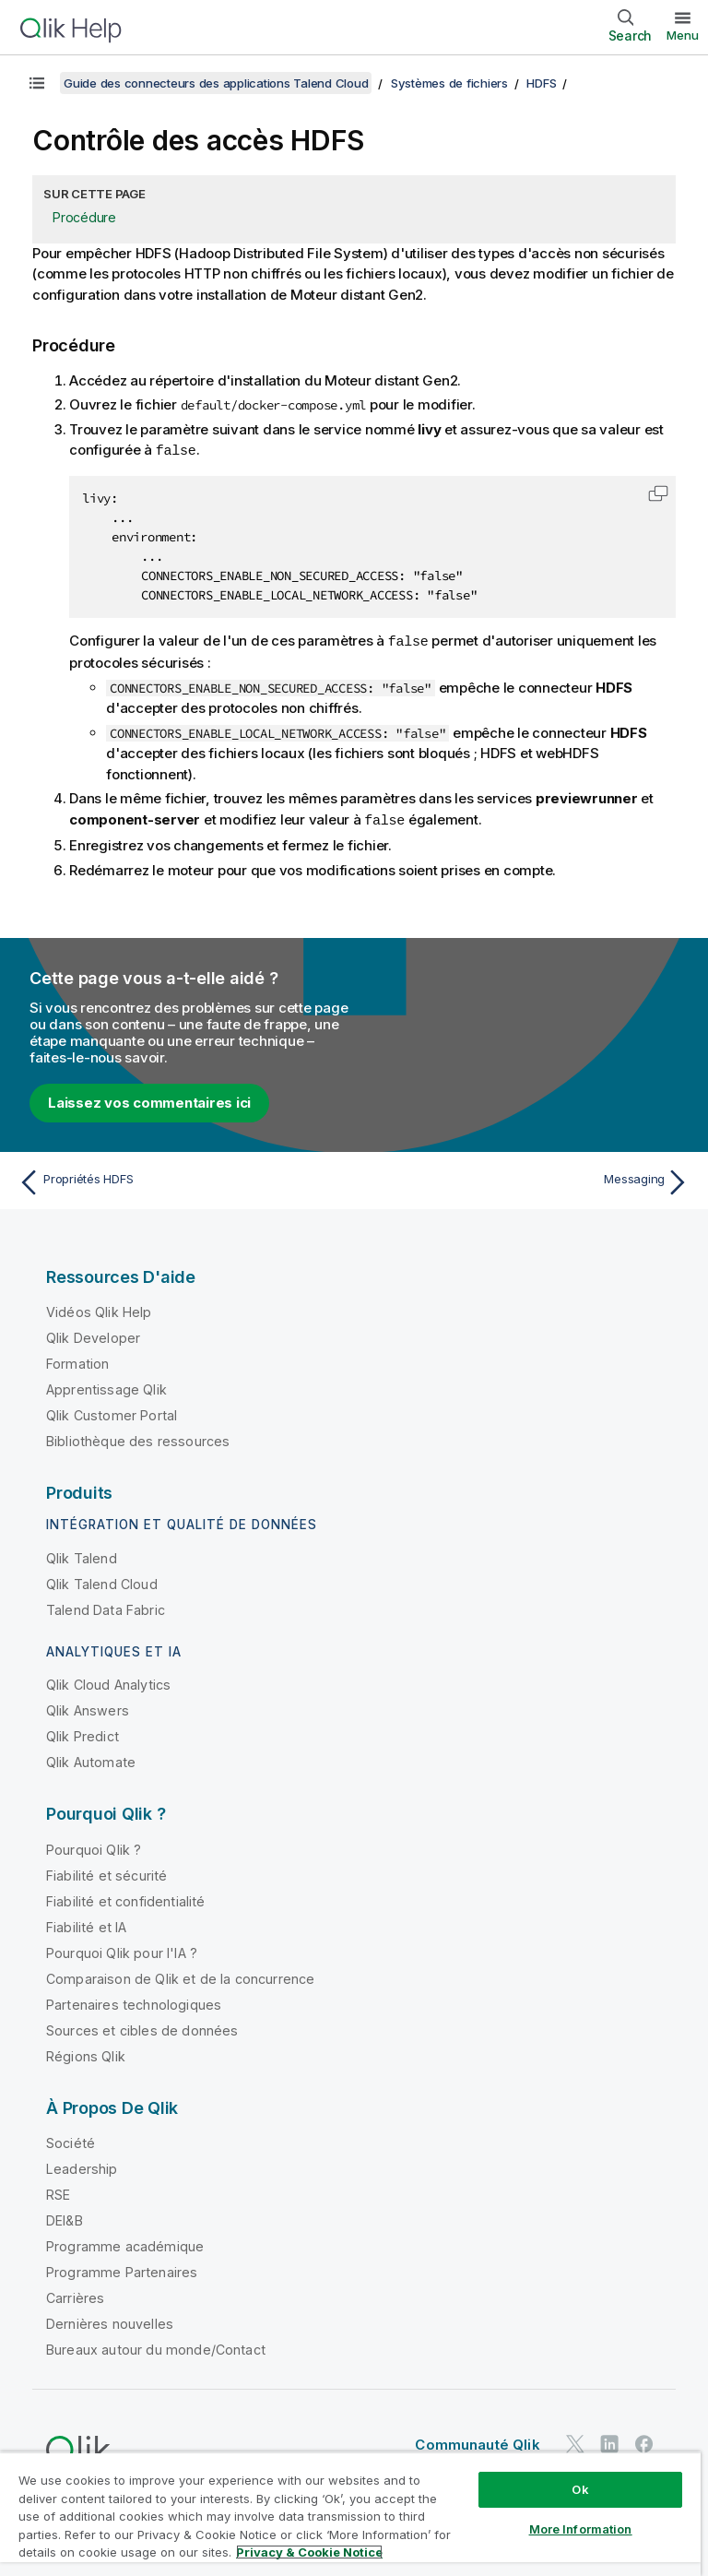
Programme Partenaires (121, 2269)
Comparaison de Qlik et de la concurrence (180, 1976)
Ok (580, 2489)
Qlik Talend (81, 1555)
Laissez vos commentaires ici (149, 1100)
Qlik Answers (87, 1707)
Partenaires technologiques (133, 2002)
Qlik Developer (93, 1335)
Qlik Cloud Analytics (108, 1682)
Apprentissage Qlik (106, 1387)
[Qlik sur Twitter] (575, 2441)
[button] (658, 492)
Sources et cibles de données (142, 2028)
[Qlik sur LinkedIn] (609, 2441)
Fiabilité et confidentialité (125, 1898)
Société (70, 2140)
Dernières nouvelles (109, 2321)
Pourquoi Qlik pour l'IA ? (121, 1950)
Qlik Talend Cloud (102, 1581)
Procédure (84, 217)
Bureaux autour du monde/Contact (156, 2347)
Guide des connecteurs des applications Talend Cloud (216, 83)
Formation (77, 1361)
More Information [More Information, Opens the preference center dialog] (580, 2529)
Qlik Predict (82, 1733)
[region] (350, 2513)
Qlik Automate (91, 1759)
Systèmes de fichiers (449, 83)
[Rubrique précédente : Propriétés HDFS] (181, 1180)
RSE (58, 2192)
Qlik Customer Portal (111, 1412)
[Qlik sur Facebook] (644, 2441)
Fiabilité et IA (86, 1924)
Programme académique (125, 2243)
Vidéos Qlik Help (99, 1309)
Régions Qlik (85, 2053)
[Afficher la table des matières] (37, 83)
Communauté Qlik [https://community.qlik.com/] (477, 2442)
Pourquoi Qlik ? (93, 1847)
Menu (683, 35)
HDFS (541, 83)
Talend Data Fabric (105, 1607)
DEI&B (64, 2218)
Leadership (82, 2166)
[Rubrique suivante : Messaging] (527, 1180)
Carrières (75, 2295)
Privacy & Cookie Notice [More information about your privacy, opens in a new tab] (309, 2552)
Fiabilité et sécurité (106, 1873)
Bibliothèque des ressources (138, 1438)
